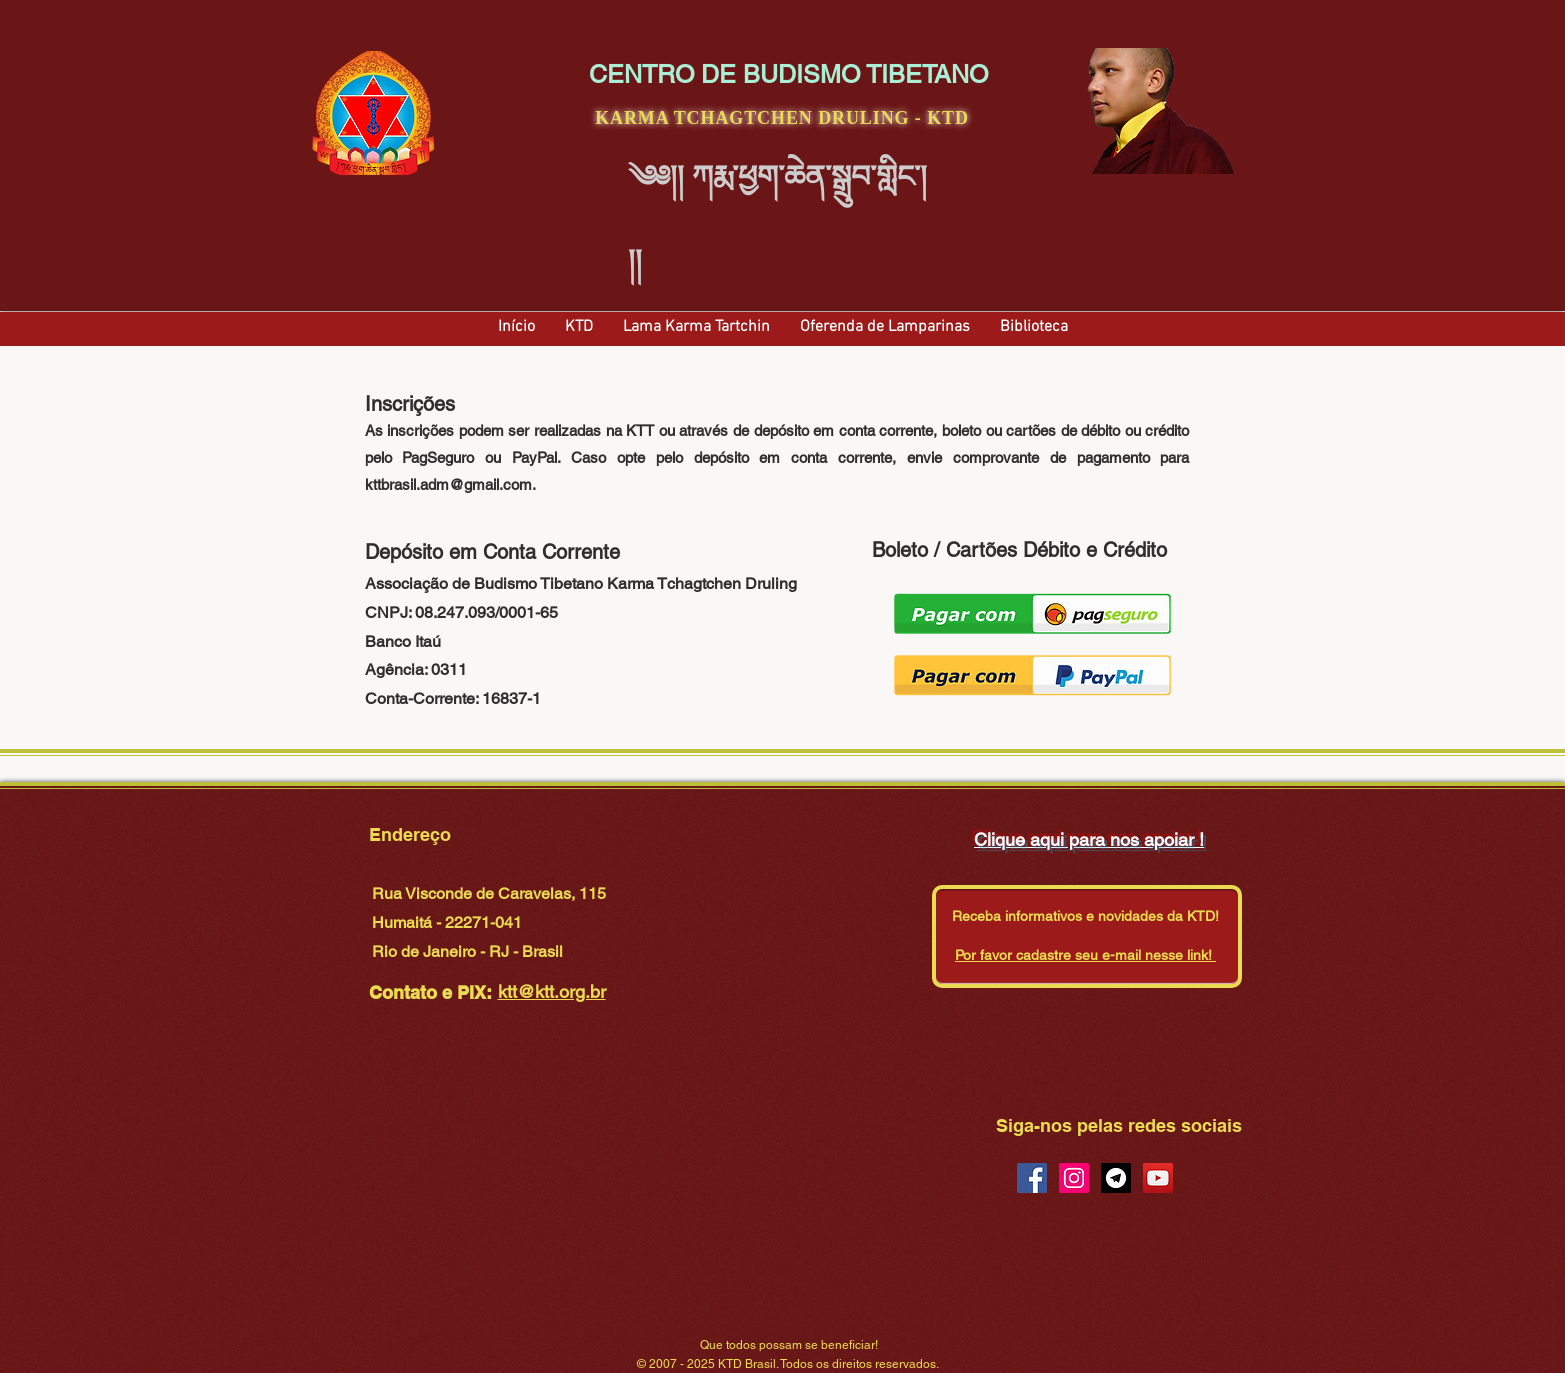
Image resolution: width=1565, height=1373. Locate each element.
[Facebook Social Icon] (1032, 1178)
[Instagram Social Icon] (1074, 1178)
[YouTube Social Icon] (1158, 1178)
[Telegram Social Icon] (1116, 1178)
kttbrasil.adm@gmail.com (448, 484)
